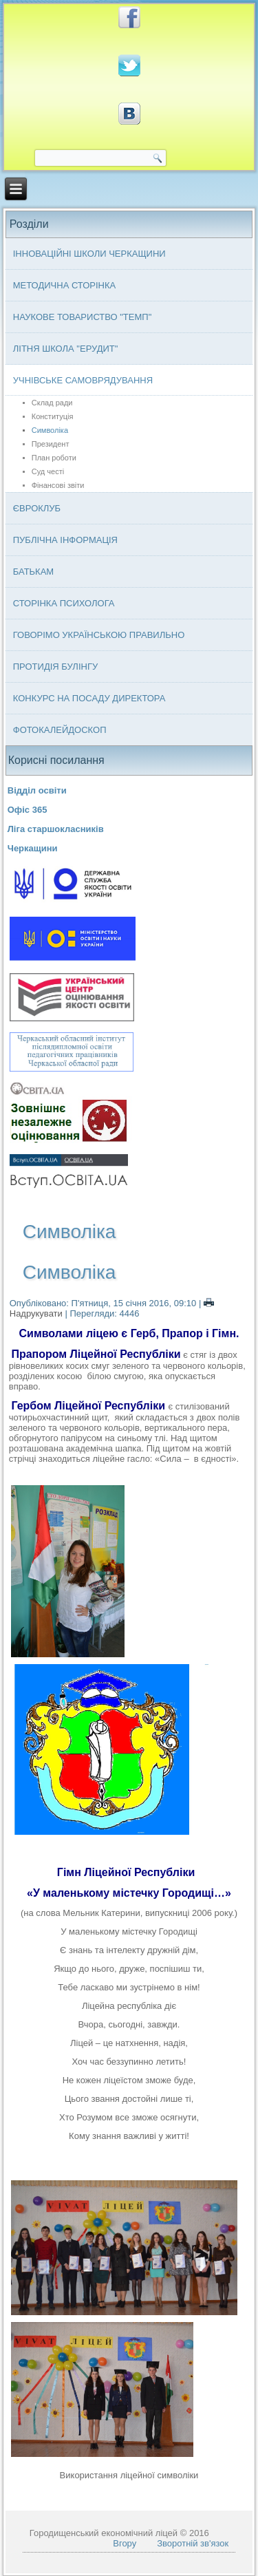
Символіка (50, 430)
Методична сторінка (64, 285)
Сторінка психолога (64, 603)
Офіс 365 (27, 810)
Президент (50, 444)
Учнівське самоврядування (83, 380)
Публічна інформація (65, 540)
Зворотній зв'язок (192, 2543)
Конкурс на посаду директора (89, 698)
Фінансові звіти (58, 485)
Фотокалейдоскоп (60, 730)
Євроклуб (37, 508)
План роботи (54, 458)
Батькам (33, 571)
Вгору (124, 2543)
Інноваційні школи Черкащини (89, 253)
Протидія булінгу (55, 666)
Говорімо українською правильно (99, 635)
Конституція (53, 416)
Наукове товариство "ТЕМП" (82, 317)
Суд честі (48, 471)
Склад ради (52, 402)
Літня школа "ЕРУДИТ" (65, 348)
